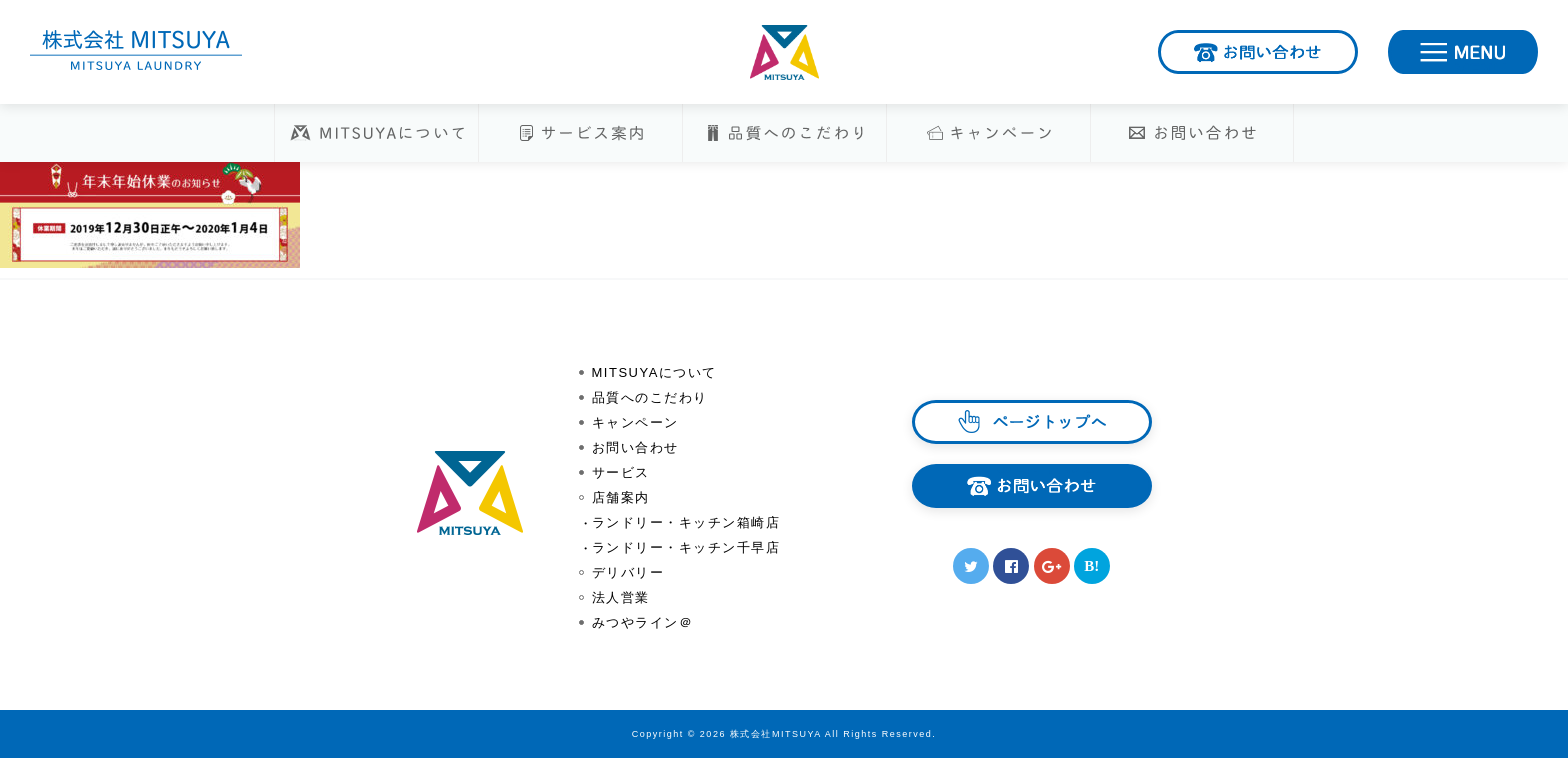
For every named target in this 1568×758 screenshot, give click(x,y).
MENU (1536, 47)
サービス (621, 472)
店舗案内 (621, 497)
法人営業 (621, 597)
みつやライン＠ (643, 622)
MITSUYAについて (654, 372)
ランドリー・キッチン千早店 (686, 547)
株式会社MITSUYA (784, 52)
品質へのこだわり (650, 397)
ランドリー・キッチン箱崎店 (686, 522)
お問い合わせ (1356, 47)
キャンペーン (635, 422)
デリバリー (628, 572)
